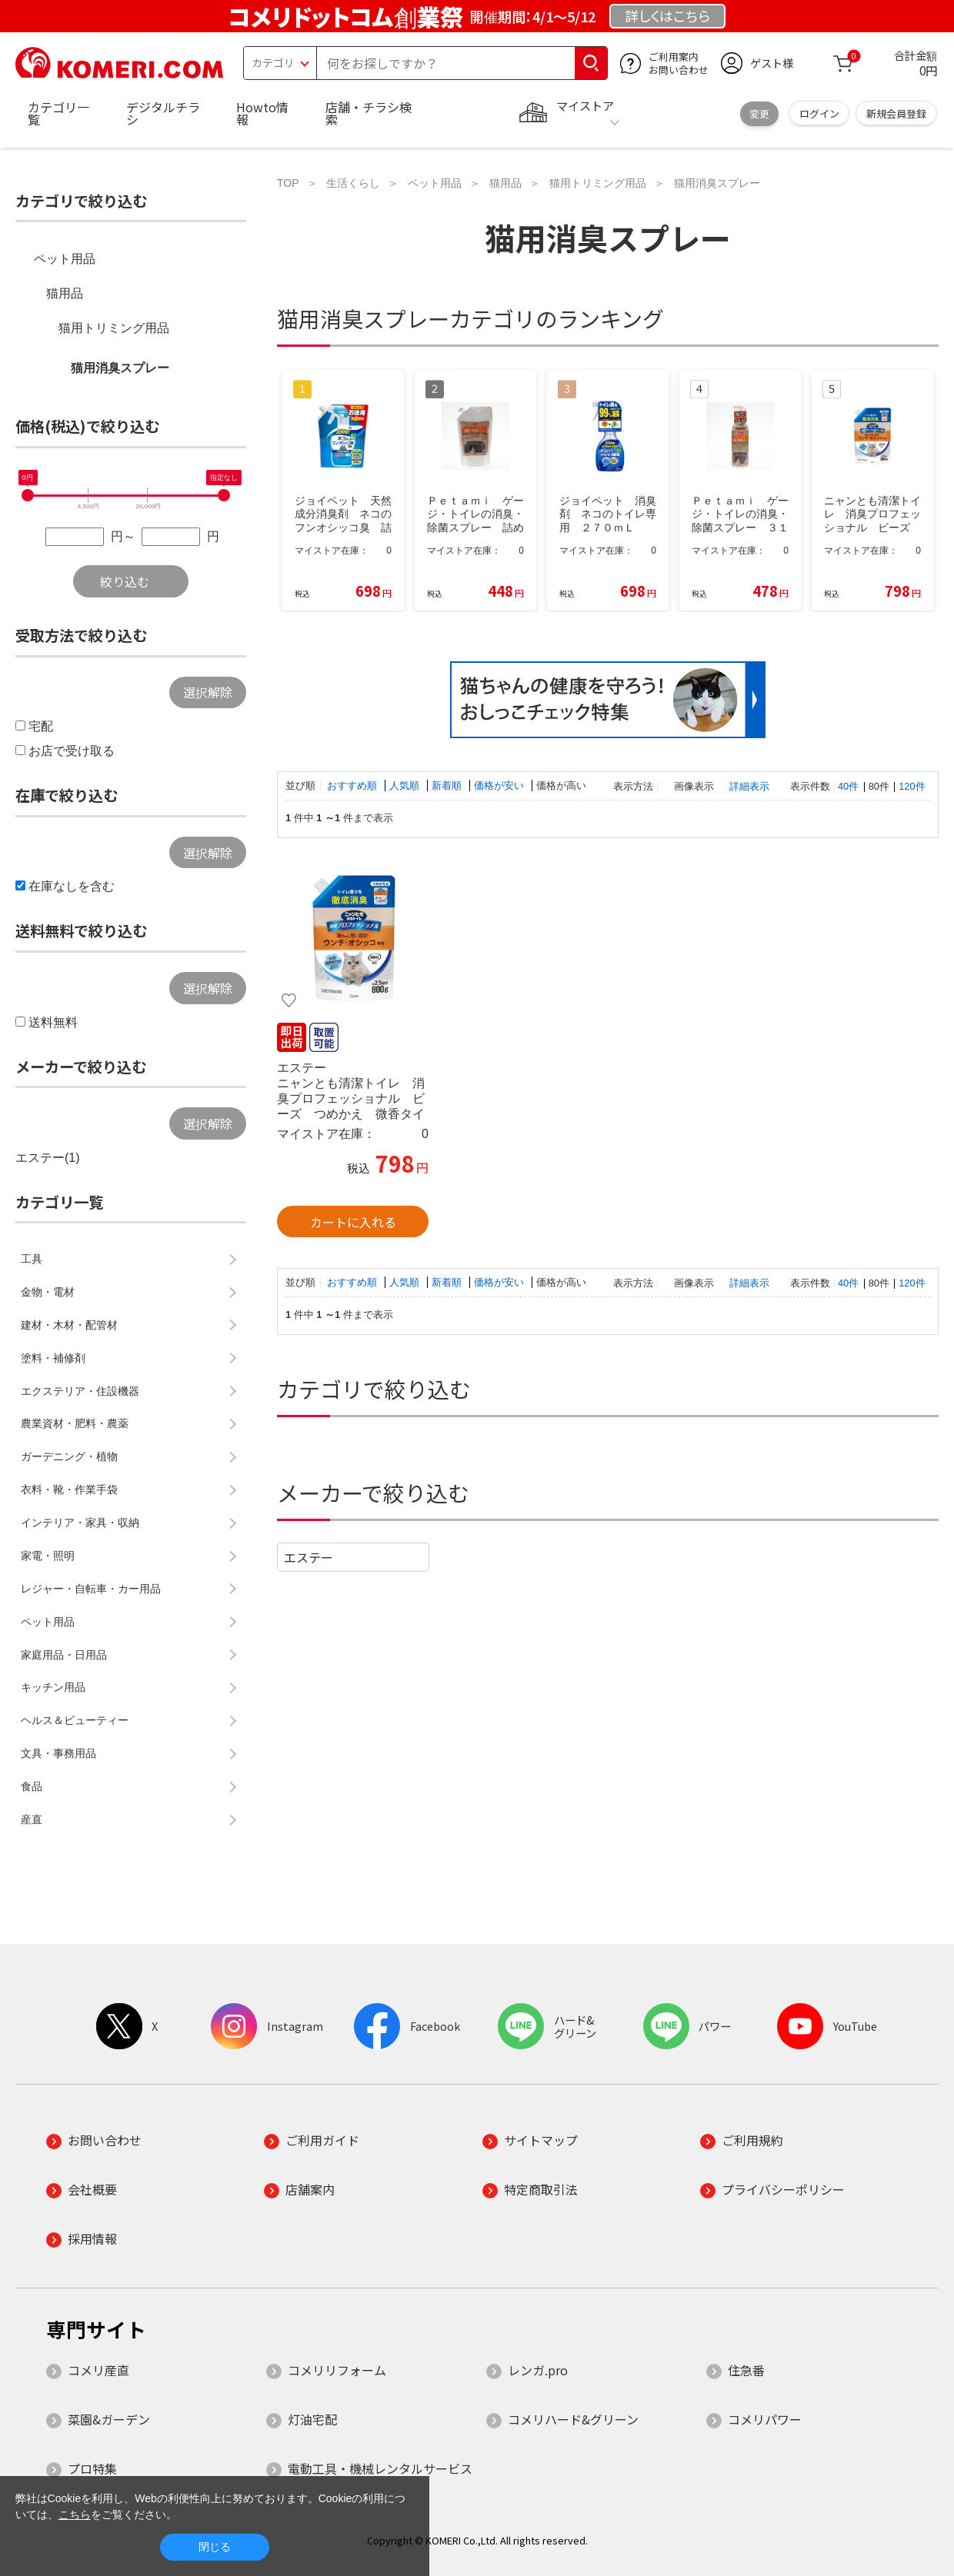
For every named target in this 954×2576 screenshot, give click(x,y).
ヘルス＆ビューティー (74, 1720)
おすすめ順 (353, 785)
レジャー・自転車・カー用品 (91, 1589)
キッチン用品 (53, 1687)
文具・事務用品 (58, 1753)
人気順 (405, 785)
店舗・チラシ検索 (368, 113)
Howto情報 (262, 113)
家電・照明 (48, 1555)
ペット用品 (64, 258)
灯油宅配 (312, 2419)
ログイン (819, 113)
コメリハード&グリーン (573, 2419)
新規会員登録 (896, 113)
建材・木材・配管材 (69, 1325)
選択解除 (207, 692)
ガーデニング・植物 (69, 1456)
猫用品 (64, 293)
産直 (31, 1819)
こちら (74, 2514)
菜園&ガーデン (109, 2419)
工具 (31, 1259)
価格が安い (500, 785)
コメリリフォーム (337, 2370)
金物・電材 (48, 1292)
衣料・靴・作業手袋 (69, 1489)
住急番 (746, 2370)
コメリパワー (765, 2419)
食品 (31, 1786)
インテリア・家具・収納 (80, 1522)
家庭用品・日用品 (64, 1655)
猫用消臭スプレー (120, 367)
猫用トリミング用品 (113, 327)
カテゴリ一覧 (58, 113)
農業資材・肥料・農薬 (74, 1423)
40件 (848, 786)
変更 (759, 113)
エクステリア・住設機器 (80, 1391)
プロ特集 (92, 2468)
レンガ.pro (538, 2370)
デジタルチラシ (163, 113)
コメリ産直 (98, 2370)
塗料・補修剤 (53, 1358)
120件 (912, 786)
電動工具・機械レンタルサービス (380, 2468)
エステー (308, 1557)
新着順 (448, 785)
